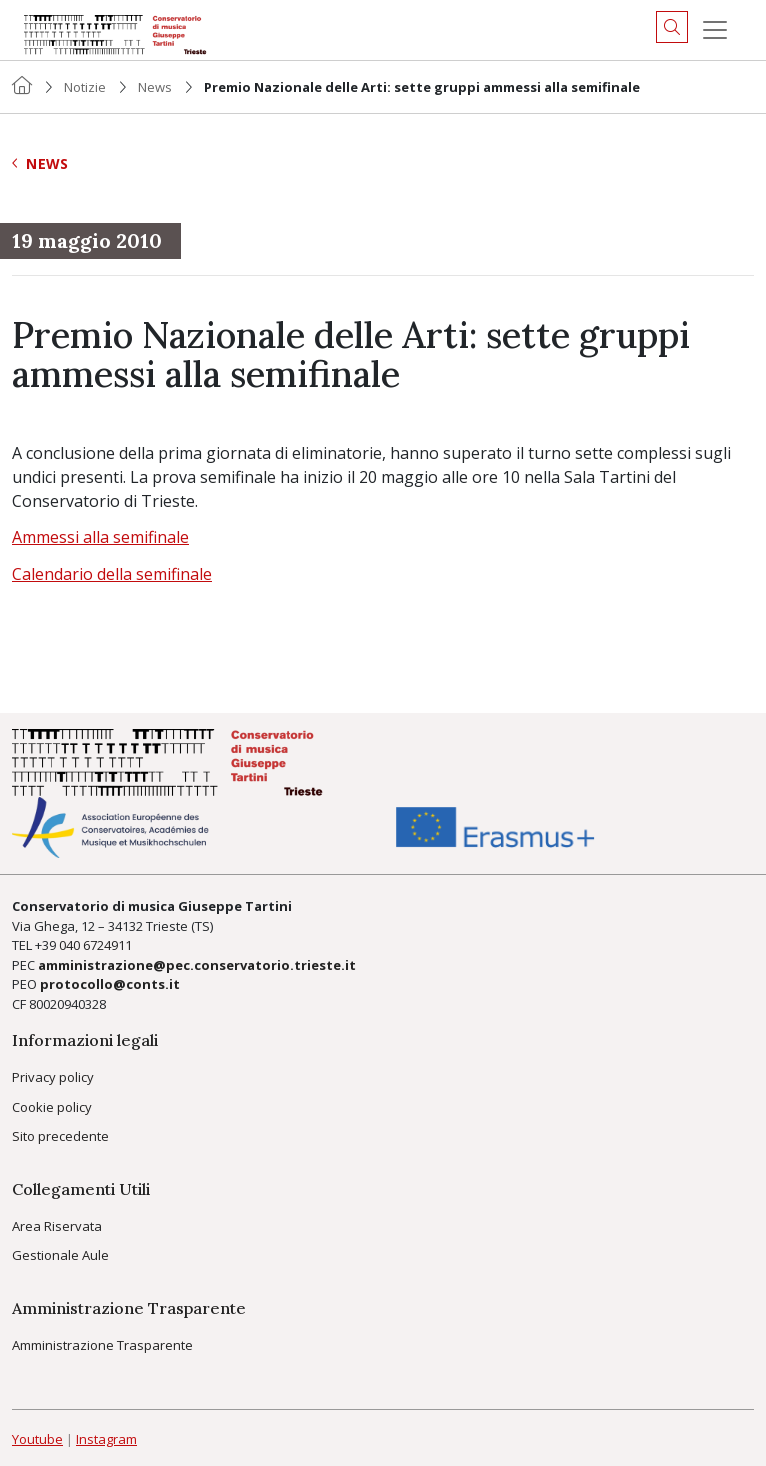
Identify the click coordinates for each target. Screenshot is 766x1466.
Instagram (106, 1439)
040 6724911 (95, 945)
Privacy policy (53, 1077)
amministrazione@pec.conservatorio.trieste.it (197, 965)
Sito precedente (60, 1136)
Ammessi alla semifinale (100, 537)
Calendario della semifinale (112, 574)
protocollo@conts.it (110, 984)
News (155, 87)
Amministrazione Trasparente (102, 1345)
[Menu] (715, 30)
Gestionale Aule (60, 1255)
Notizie (85, 87)
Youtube (37, 1439)
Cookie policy (52, 1107)
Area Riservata (57, 1226)
